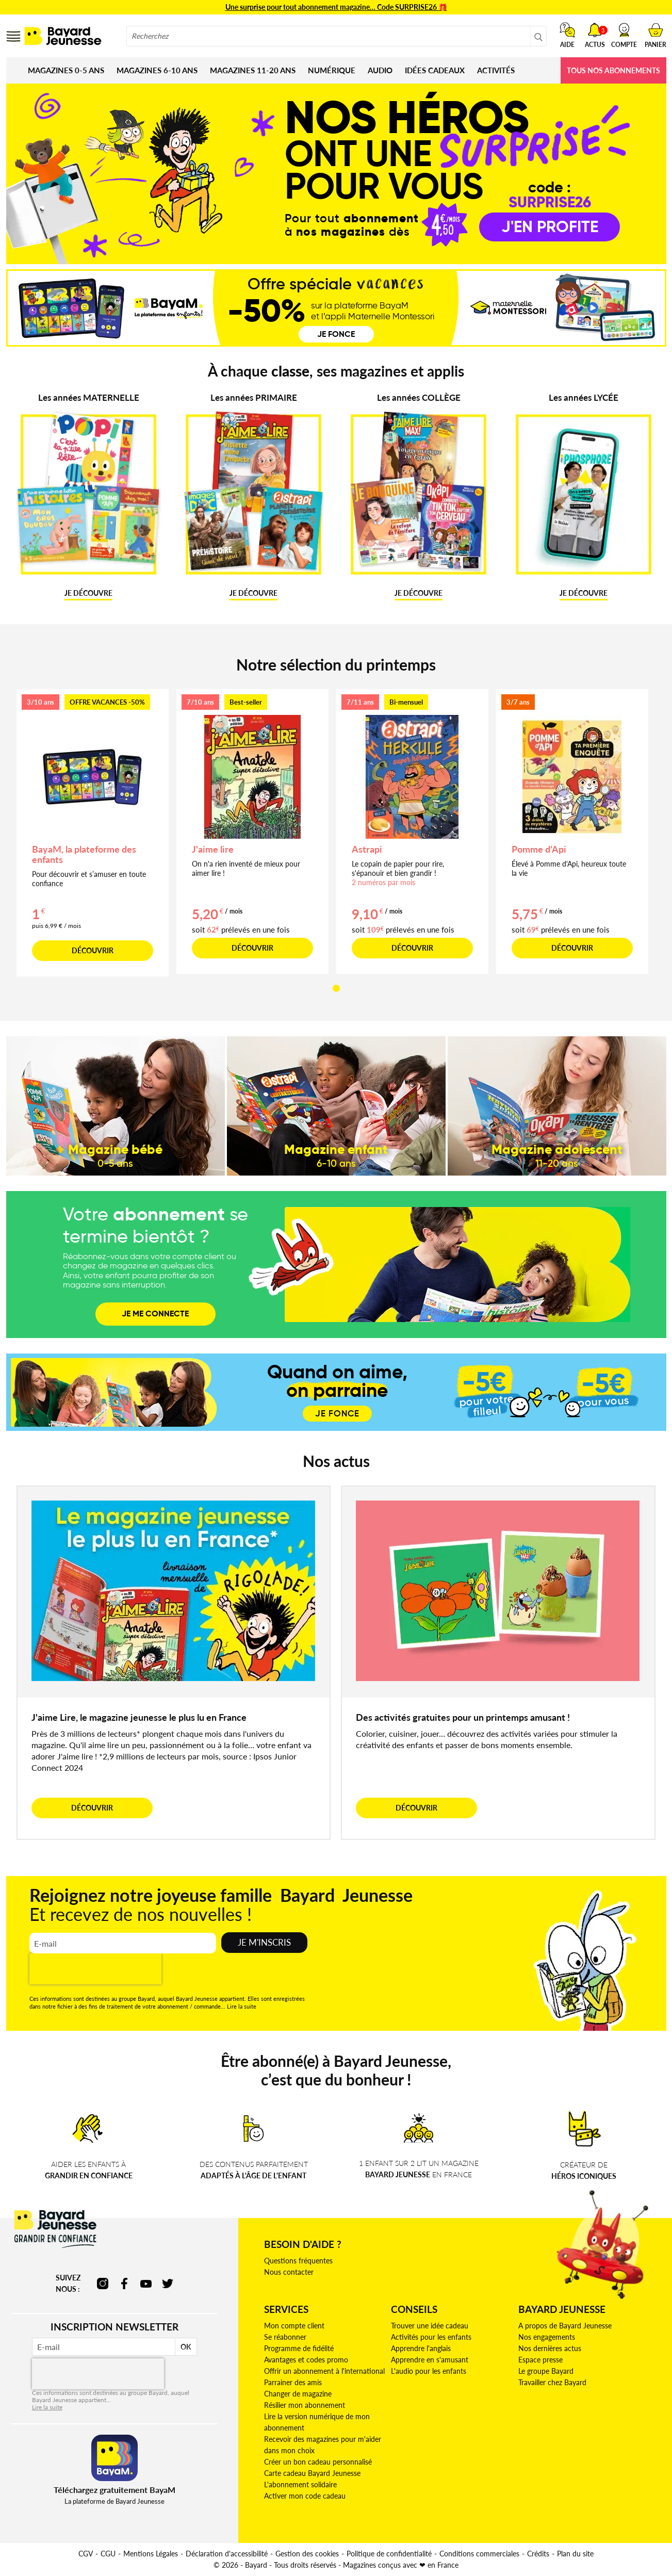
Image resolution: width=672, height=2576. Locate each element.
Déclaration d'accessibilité (227, 2553)
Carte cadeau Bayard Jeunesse (312, 2473)
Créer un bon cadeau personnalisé (318, 2461)
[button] (624, 35)
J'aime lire (213, 849)
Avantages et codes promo (306, 2359)
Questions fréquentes (298, 2260)
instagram (102, 2283)
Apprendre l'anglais (421, 2348)
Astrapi (367, 849)
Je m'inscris (264, 1942)
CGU (108, 2553)
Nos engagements (546, 2337)
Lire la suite (241, 2006)
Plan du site (575, 2553)
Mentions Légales (150, 2553)
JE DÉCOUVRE (88, 593)
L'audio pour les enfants (428, 2371)
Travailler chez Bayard (552, 2382)
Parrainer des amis (293, 2382)
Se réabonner (285, 2337)
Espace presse (540, 2359)
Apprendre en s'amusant (429, 2359)
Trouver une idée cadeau (429, 2325)
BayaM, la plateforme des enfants (84, 854)
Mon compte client (294, 2325)
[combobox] (336, 36)
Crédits (538, 2553)
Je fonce (336, 334)
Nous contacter (289, 2272)
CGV (85, 2553)
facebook (124, 2283)
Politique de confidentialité (389, 2553)
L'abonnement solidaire (300, 2484)
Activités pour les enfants (431, 2337)
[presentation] (95, 1968)
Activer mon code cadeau (305, 2495)
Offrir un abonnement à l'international (324, 2371)
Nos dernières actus (549, 2348)
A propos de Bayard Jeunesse (565, 2325)
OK (186, 2346)
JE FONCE (337, 1413)
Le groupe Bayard (545, 2371)
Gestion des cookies (307, 2553)
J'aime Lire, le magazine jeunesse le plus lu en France (139, 1717)
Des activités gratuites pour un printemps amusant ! (463, 1717)
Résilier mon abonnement (304, 2405)
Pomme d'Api (539, 849)
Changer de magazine (298, 2393)
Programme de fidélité (299, 2348)
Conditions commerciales (479, 2553)
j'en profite (549, 225)
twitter (167, 2283)
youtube (146, 2283)
